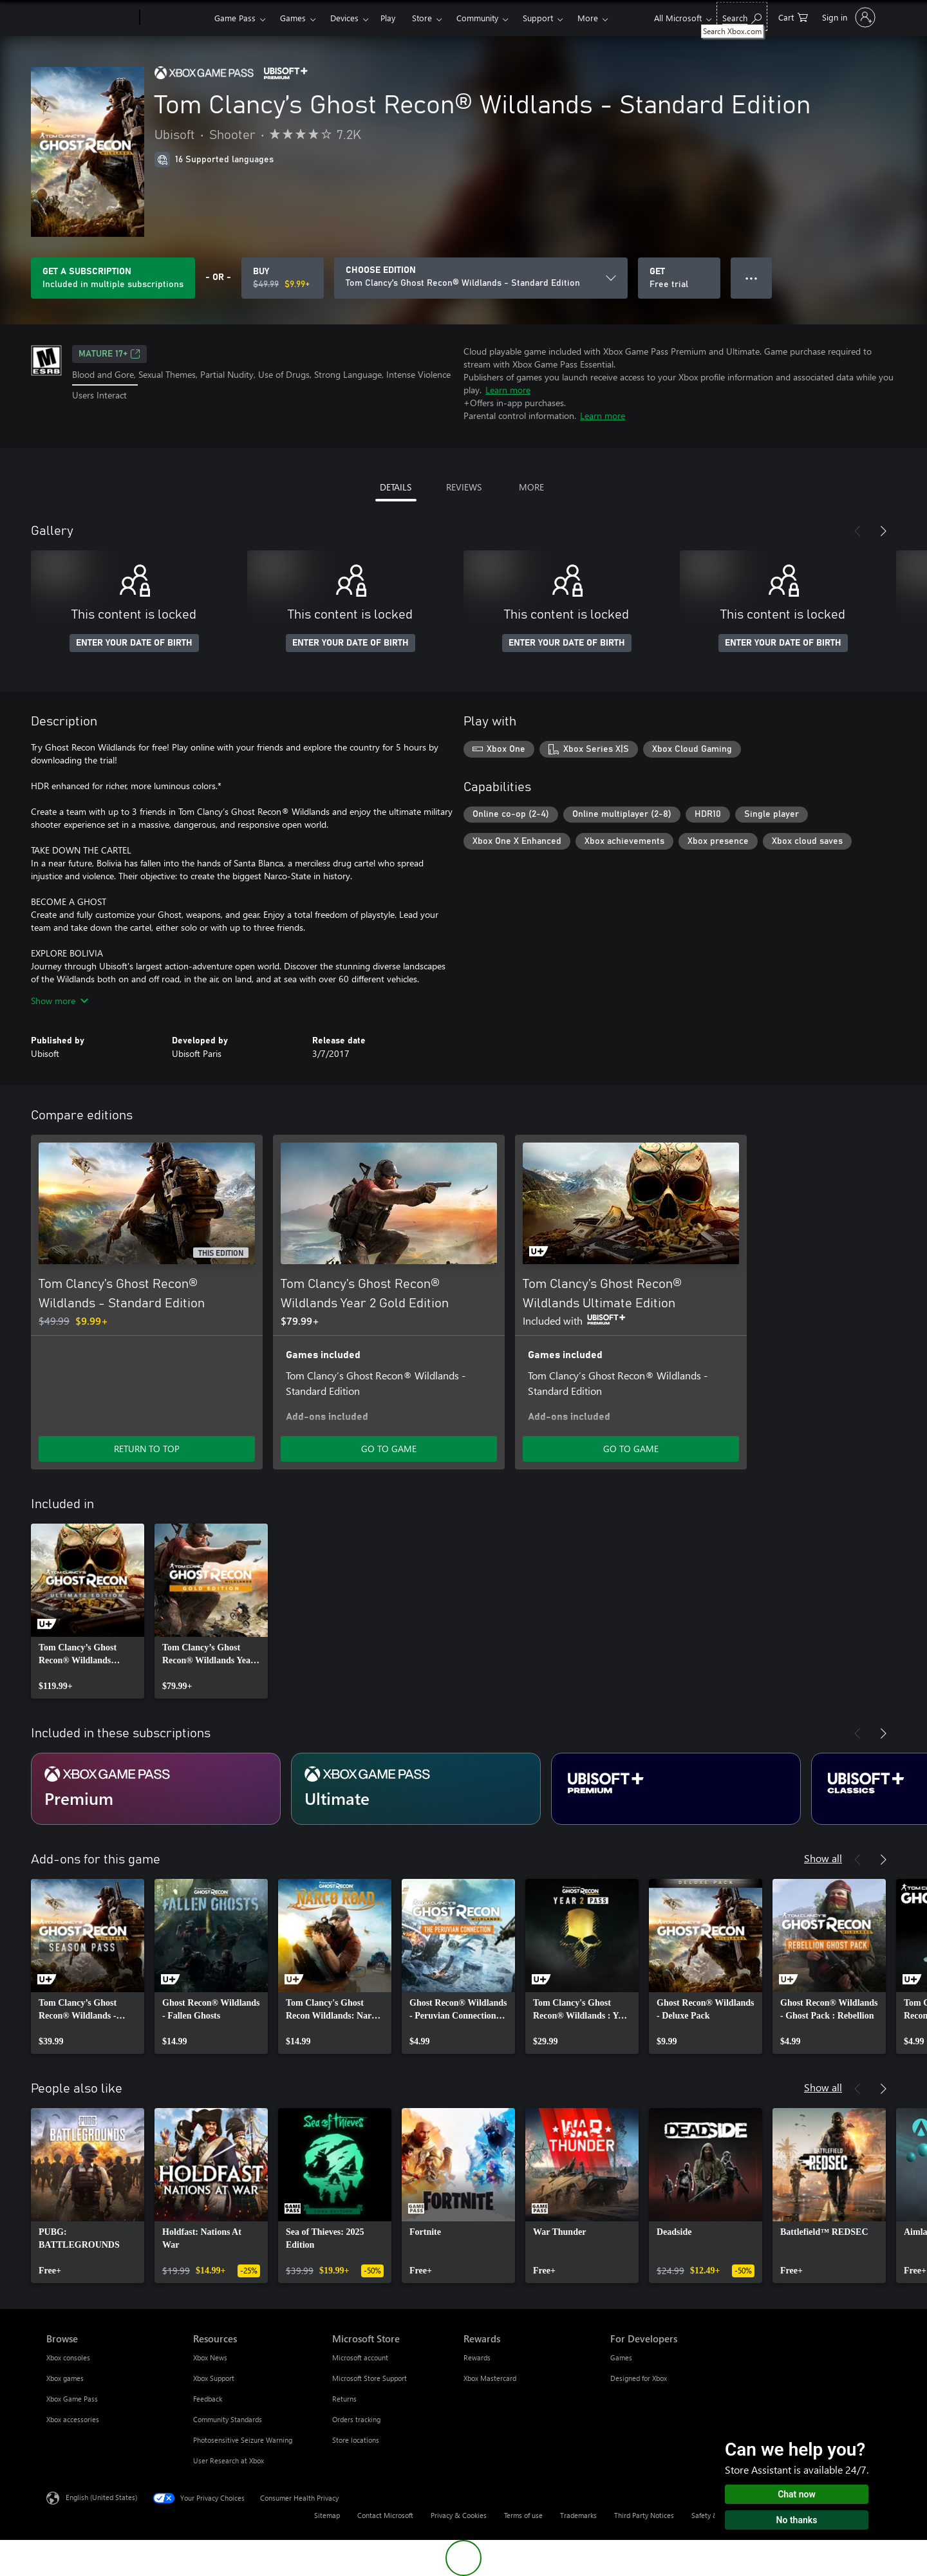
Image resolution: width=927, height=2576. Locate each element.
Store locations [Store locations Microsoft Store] (355, 2440)
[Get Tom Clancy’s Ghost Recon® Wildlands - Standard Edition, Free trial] (679, 278)
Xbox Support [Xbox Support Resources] (213, 2378)
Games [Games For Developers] (621, 2357)
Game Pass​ (235, 17)
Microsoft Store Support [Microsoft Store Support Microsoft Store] (369, 2378)
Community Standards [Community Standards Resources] (227, 2419)
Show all (823, 1858)
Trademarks (578, 2515)
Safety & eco (711, 2515)
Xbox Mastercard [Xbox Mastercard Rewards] (490, 2378)
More (587, 17)
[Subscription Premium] (156, 1789)
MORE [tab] (531, 487)
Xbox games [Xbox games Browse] (65, 2378)
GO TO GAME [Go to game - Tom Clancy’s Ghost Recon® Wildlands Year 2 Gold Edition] (389, 1448)
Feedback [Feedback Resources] (207, 2398)
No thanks (797, 2520)
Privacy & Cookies (459, 2515)
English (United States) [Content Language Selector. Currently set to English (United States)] (101, 2497)
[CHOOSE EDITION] (481, 278)
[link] (87, 1611)
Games (293, 17)
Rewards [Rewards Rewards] (477, 2357)
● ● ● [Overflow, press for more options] (751, 277)
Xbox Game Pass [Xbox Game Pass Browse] (72, 2398)
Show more (59, 1000)
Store (422, 17)
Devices (344, 17)
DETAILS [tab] (395, 487)
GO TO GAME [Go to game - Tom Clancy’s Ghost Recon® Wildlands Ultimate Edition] (631, 1448)
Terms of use (523, 2515)
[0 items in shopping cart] (793, 16)
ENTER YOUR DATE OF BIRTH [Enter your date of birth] (134, 643)
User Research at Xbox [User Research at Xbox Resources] (228, 2460)
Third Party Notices (644, 2515)
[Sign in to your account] (847, 17)
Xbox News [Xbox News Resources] (210, 2357)
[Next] (883, 531)
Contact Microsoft (385, 2515)
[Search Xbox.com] (741, 16)
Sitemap (327, 2515)
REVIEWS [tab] (464, 487)
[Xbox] (175, 18)
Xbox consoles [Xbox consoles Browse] (68, 2357)
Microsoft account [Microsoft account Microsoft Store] (360, 2357)
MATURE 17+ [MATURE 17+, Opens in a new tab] (109, 354)
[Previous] (857, 531)
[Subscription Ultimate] (416, 1789)
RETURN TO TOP (147, 1448)
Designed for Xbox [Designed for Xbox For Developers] (638, 2378)
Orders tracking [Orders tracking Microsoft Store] (356, 2419)
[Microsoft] (90, 18)
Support (538, 17)
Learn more (507, 390)
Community (477, 17)
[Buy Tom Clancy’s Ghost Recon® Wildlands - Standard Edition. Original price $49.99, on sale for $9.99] (282, 278)
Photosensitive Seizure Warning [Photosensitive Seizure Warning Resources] (242, 2440)
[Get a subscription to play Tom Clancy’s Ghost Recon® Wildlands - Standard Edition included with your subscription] (113, 278)
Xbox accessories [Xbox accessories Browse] (72, 2419)
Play (387, 17)
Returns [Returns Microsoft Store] (344, 2398)
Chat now (797, 2494)
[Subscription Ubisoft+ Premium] (676, 1789)
